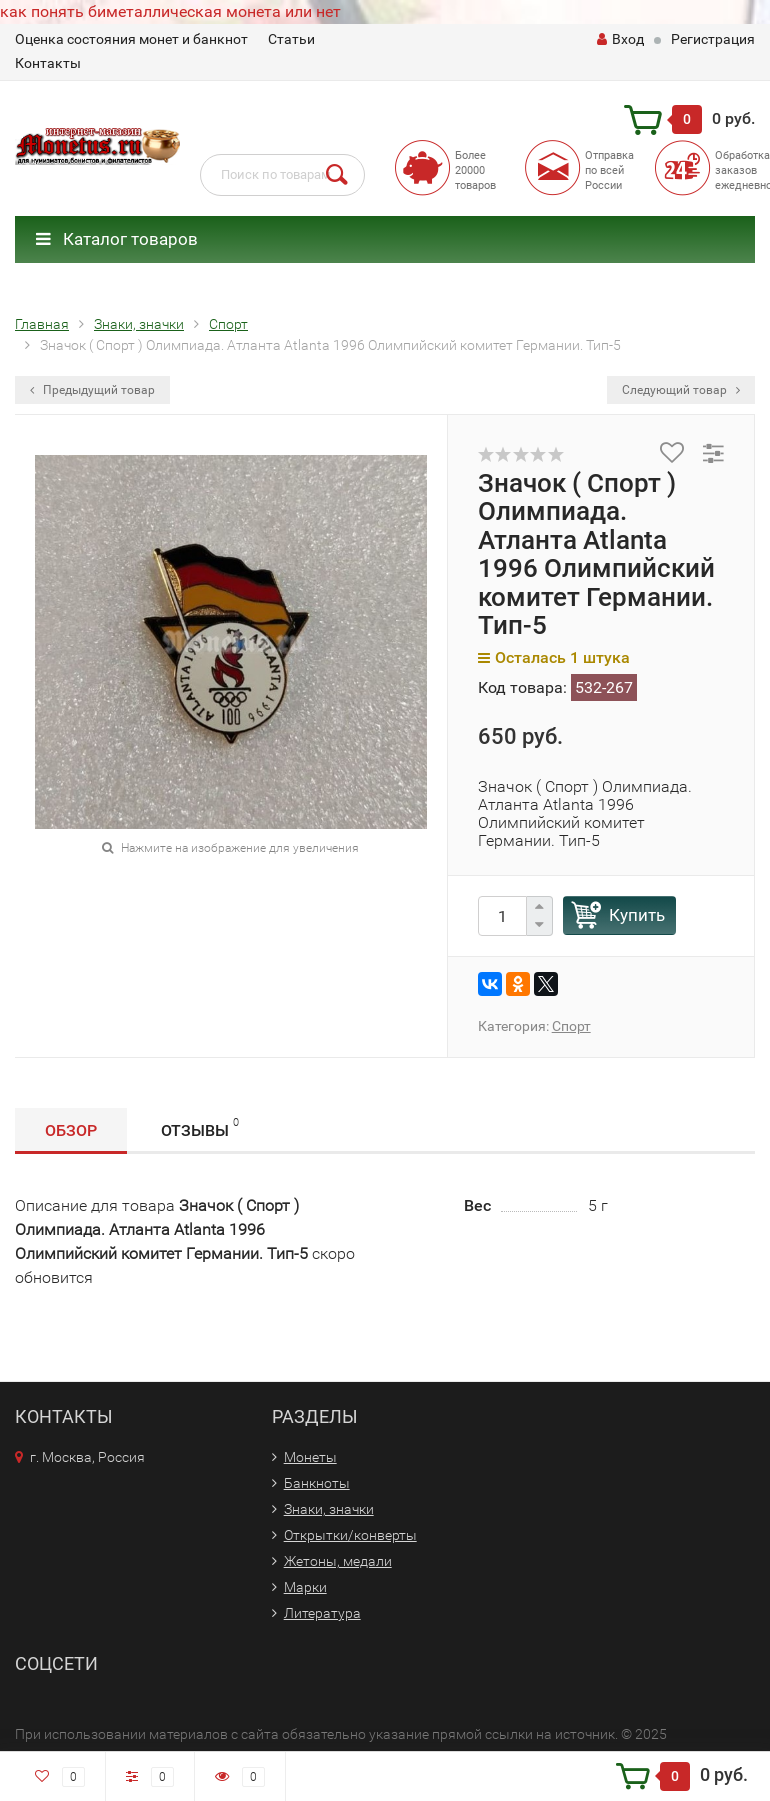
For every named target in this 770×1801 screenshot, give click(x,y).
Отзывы (200, 1127)
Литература (322, 1613)
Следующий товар (681, 390)
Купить (637, 915)
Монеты (310, 1457)
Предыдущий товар (92, 390)
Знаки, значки (329, 1509)
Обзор (71, 1130)
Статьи (291, 39)
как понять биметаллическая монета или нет (170, 11)
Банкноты (317, 1483)
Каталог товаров (117, 239)
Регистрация (713, 39)
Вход (620, 39)
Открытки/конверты (350, 1535)
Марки (305, 1587)
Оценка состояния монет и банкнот (131, 39)
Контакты (48, 63)
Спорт (571, 1026)
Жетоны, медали (338, 1561)
